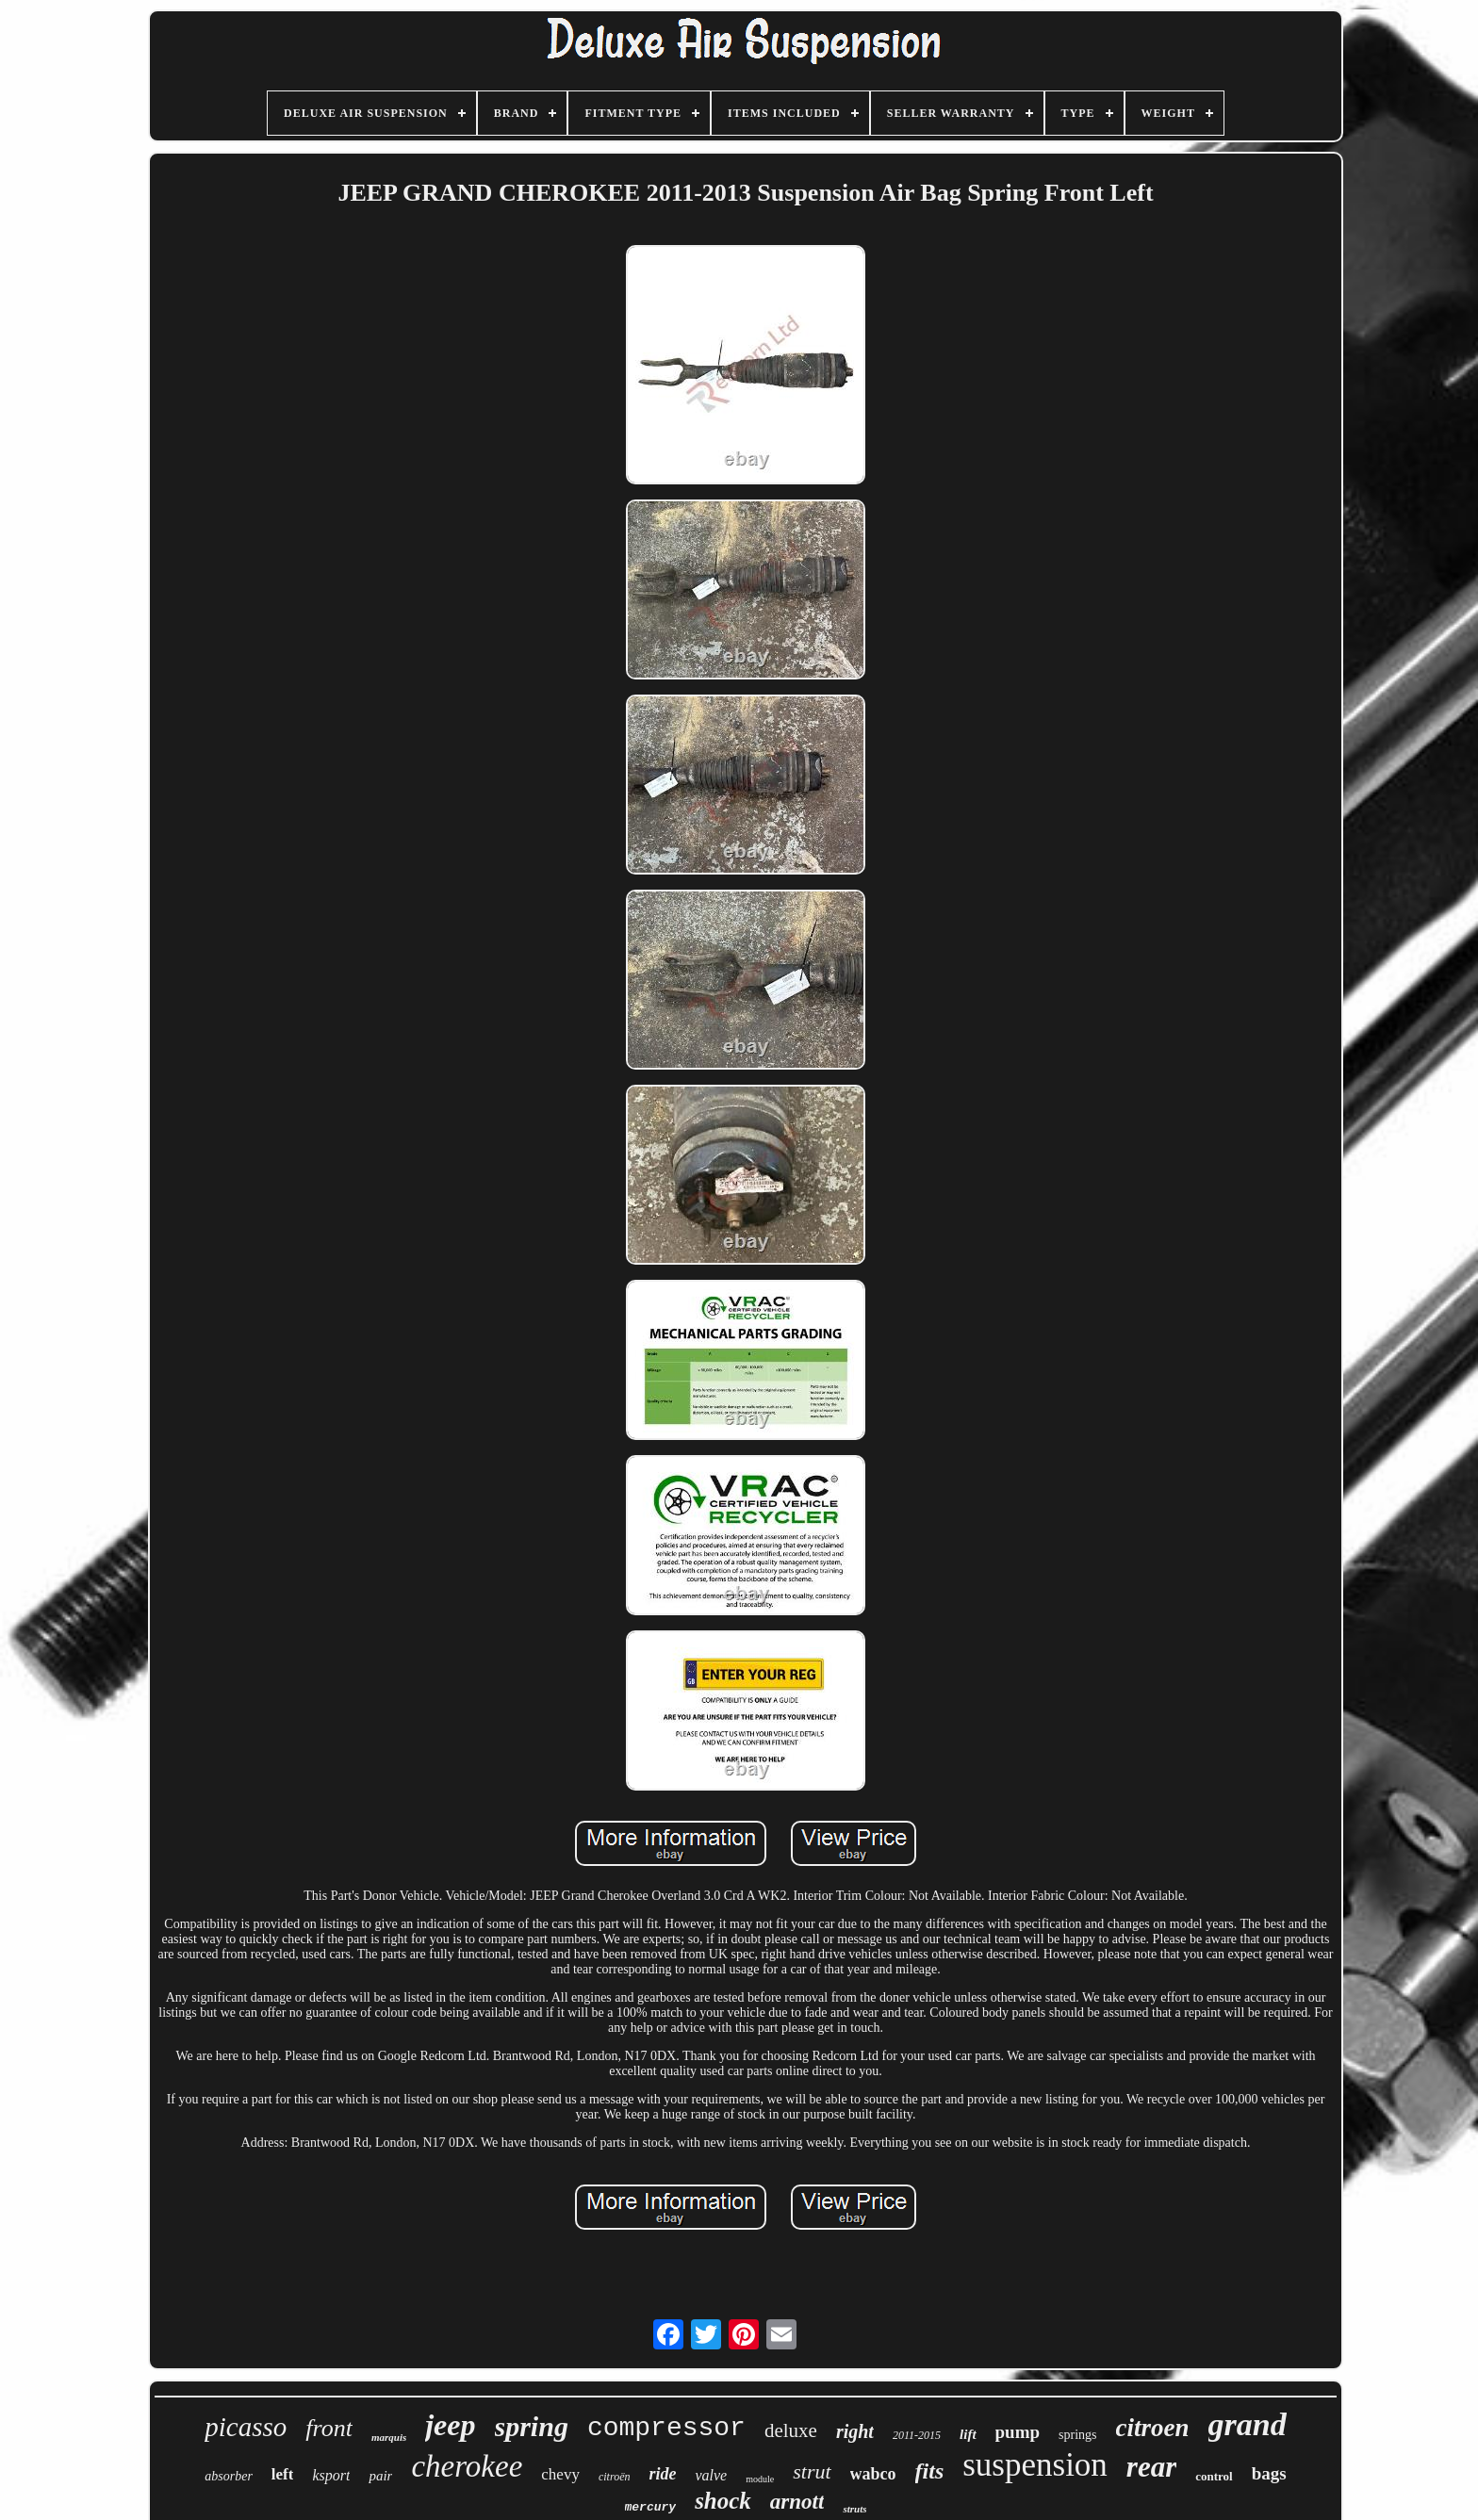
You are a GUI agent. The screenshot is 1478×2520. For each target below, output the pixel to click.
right (855, 2431)
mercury (651, 2507)
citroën (615, 2476)
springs (1077, 2435)
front (329, 2428)
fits (929, 2471)
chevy (560, 2474)
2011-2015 (917, 2435)
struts (854, 2508)
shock (723, 2500)
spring (531, 2426)
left (282, 2474)
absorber (229, 2476)
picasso (246, 2427)
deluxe (790, 2430)
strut (811, 2471)
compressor (666, 2428)
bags (1269, 2473)
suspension (1035, 2464)
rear (1151, 2466)
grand (1247, 2424)
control (1213, 2476)
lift (968, 2434)
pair (380, 2475)
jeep (450, 2425)
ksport (331, 2475)
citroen (1153, 2428)
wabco (873, 2473)
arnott (797, 2501)
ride (662, 2473)
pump (1018, 2432)
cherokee (466, 2466)
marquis (388, 2437)
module (760, 2479)
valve (711, 2475)
